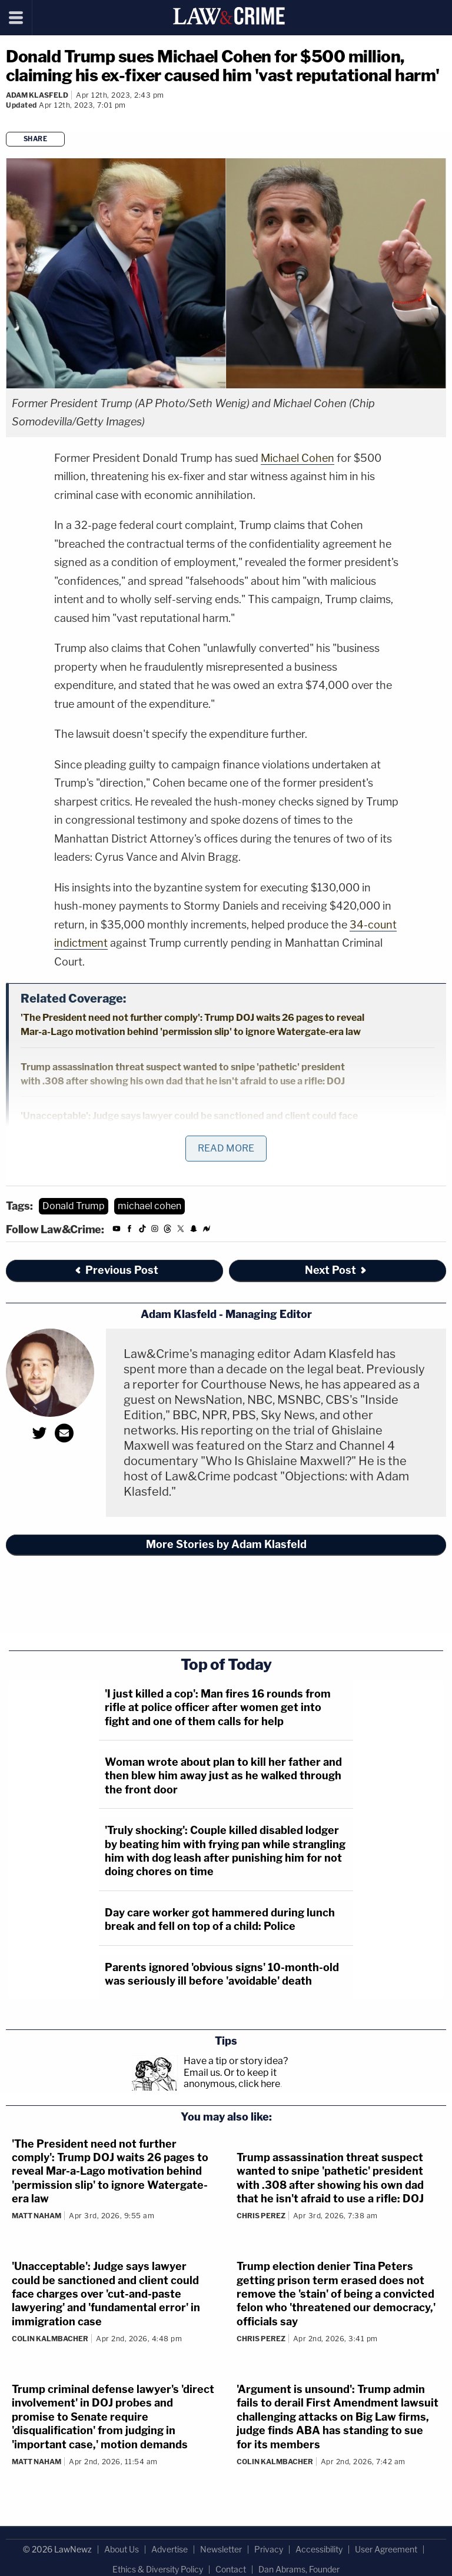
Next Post (336, 1270)
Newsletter (221, 2549)
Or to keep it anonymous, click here (232, 2078)
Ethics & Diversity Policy (157, 2569)
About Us (121, 2549)
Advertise (169, 2549)
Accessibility (319, 2549)
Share (36, 139)
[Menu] (16, 17)
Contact (230, 2569)
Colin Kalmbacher (50, 2338)
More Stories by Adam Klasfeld (226, 1544)
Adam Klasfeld (37, 95)
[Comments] (7, 121)
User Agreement (386, 2549)
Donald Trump (73, 1206)
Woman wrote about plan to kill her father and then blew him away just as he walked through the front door (223, 1776)
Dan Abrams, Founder (299, 2569)
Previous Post (116, 1270)
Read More (226, 1148)
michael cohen (149, 1206)
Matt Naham (36, 2215)
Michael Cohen (297, 458)
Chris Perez (261, 2215)
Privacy (268, 2549)
